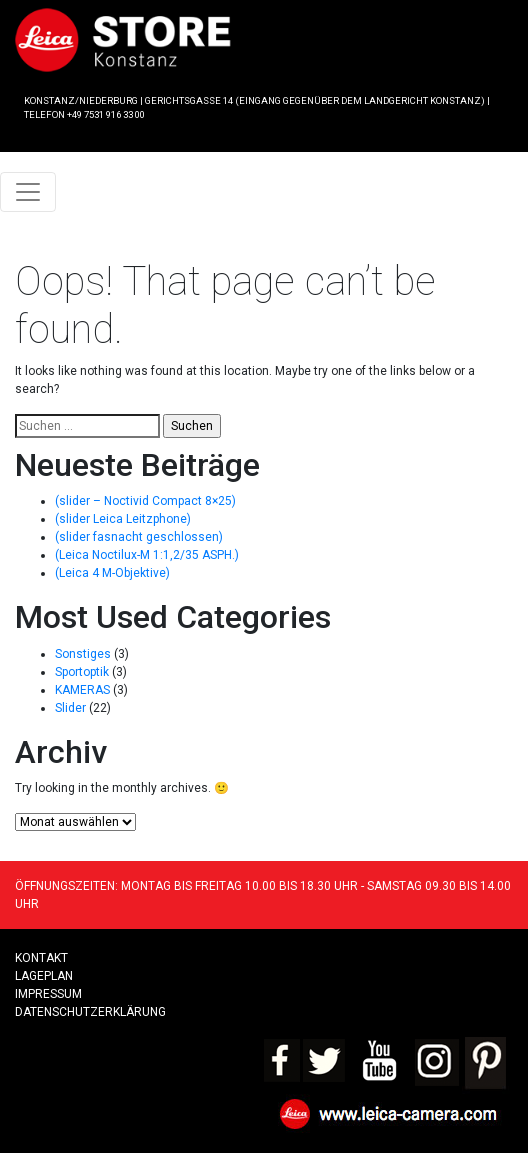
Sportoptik (82, 672)
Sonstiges (83, 654)
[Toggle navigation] (28, 192)
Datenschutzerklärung (90, 1012)
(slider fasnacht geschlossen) (139, 537)
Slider (70, 708)
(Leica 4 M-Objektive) (112, 573)
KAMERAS (82, 690)
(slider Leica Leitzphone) (123, 519)
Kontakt (41, 958)
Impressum (48, 994)
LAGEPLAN (44, 976)
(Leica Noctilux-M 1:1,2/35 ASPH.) (147, 555)
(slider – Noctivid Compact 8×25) (145, 501)
